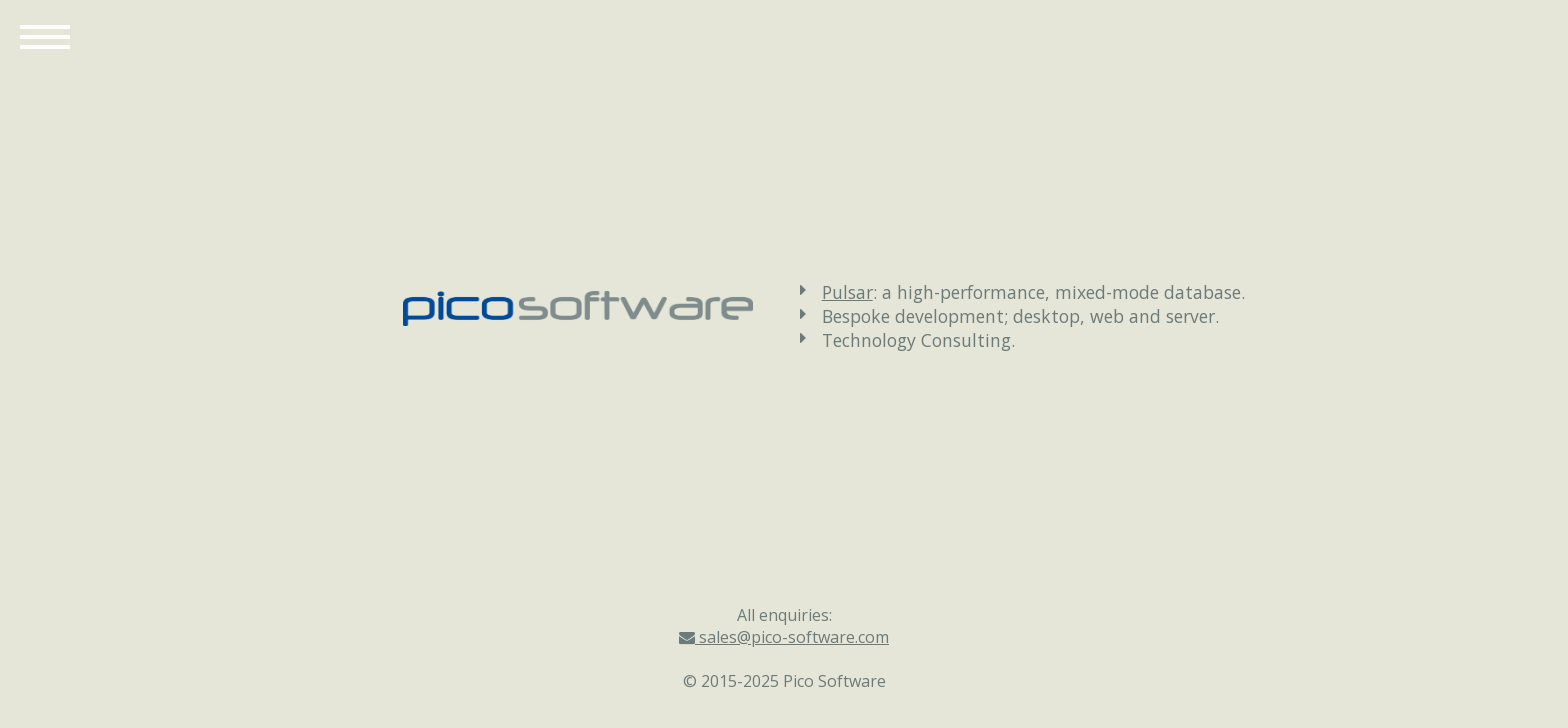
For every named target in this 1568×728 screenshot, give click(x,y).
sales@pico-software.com (784, 637)
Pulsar (847, 292)
